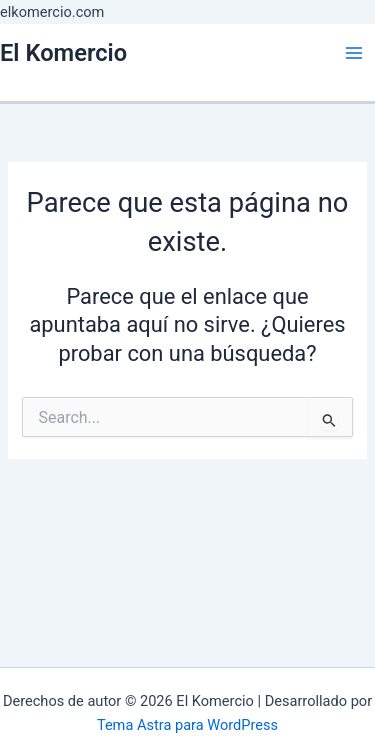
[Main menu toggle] (354, 53)
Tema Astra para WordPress (187, 725)
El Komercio (63, 53)
